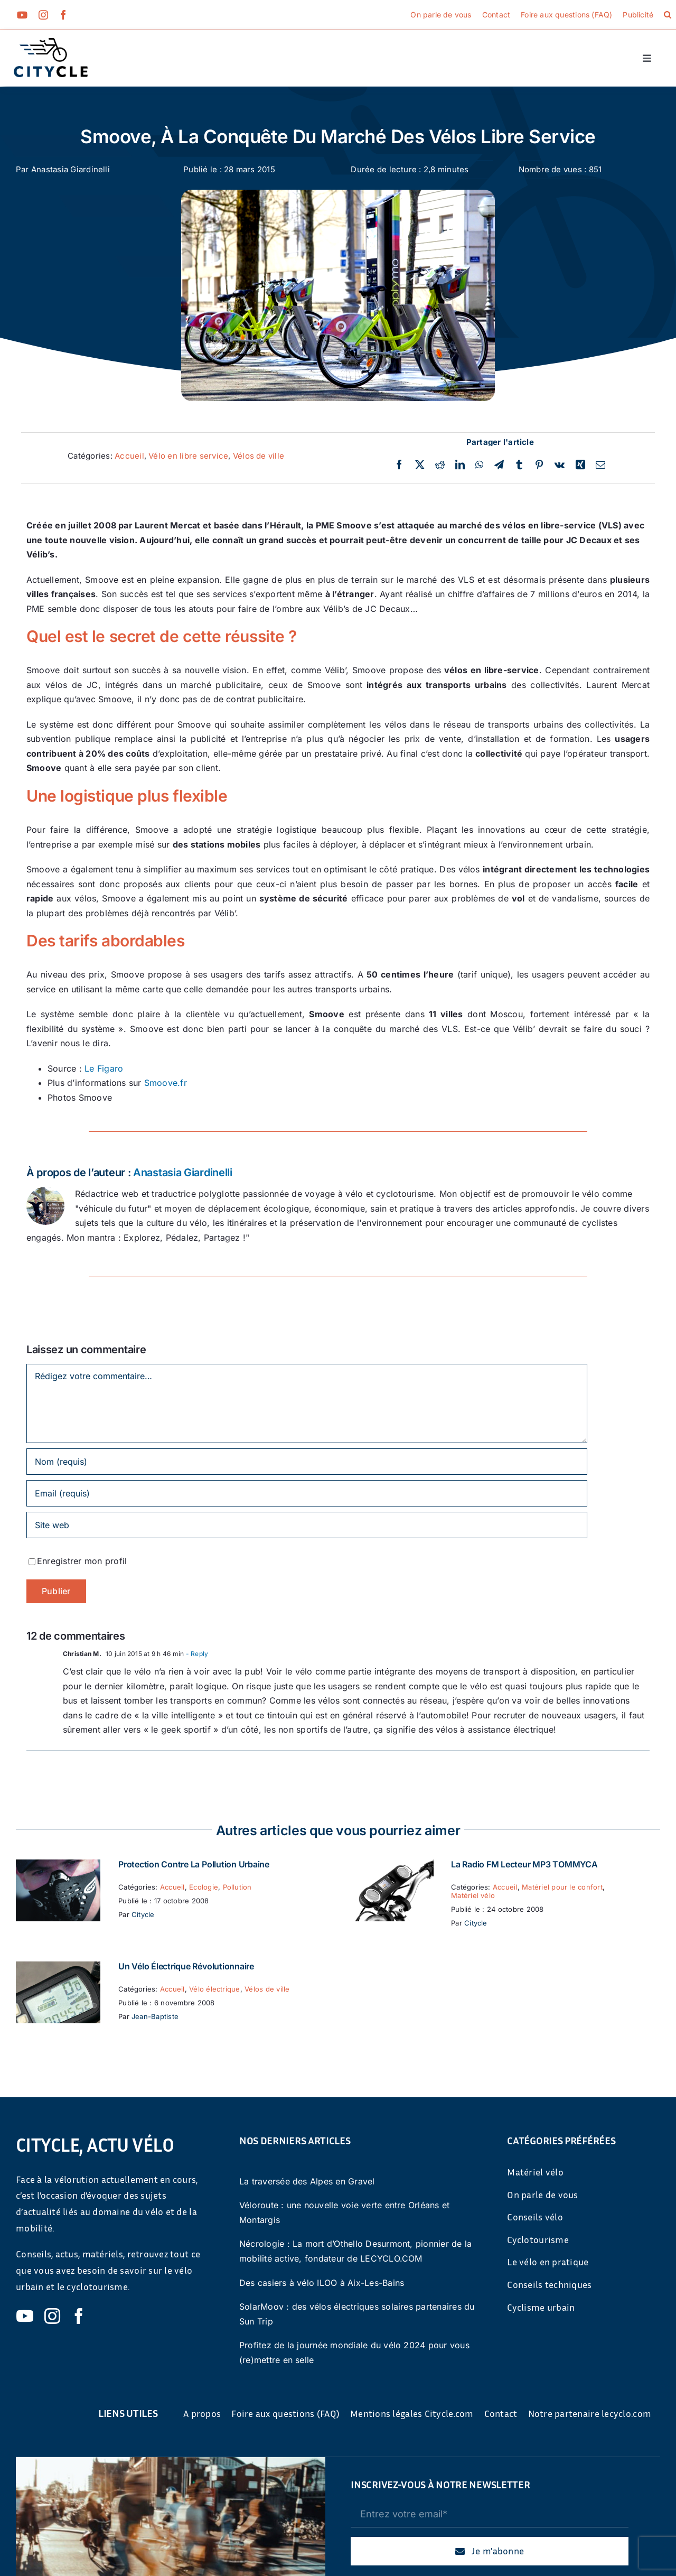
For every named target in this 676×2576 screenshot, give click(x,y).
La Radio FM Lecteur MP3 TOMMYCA (524, 1864)
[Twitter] (420, 465)
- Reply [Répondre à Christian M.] (196, 1654)
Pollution (237, 1887)
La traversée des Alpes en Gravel (307, 2181)
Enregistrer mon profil (82, 1561)
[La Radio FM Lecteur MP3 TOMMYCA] (391, 1866)
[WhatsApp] (479, 465)
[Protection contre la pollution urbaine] (58, 1866)
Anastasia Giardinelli (70, 169)
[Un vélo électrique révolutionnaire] (58, 1968)
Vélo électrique (214, 1989)
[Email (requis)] (306, 1493)
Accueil (129, 456)
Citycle (143, 1914)
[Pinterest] (539, 465)
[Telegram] (499, 465)
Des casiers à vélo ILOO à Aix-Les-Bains (321, 2282)
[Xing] (580, 465)
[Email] (600, 465)
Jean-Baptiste (155, 2016)
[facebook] (63, 15)
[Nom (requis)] (306, 1461)
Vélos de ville (258, 456)
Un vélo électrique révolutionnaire (186, 1966)
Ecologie (203, 1887)
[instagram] (43, 15)
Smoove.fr (165, 1082)
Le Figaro (103, 1068)
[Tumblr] (519, 465)
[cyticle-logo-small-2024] (51, 42)
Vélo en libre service (188, 456)
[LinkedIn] (460, 465)
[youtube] (22, 15)
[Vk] (559, 465)
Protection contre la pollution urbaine (193, 1864)
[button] (667, 15)
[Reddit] (440, 465)
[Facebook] (399, 465)
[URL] (306, 1525)
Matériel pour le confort (562, 1887)
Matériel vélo (473, 1895)
